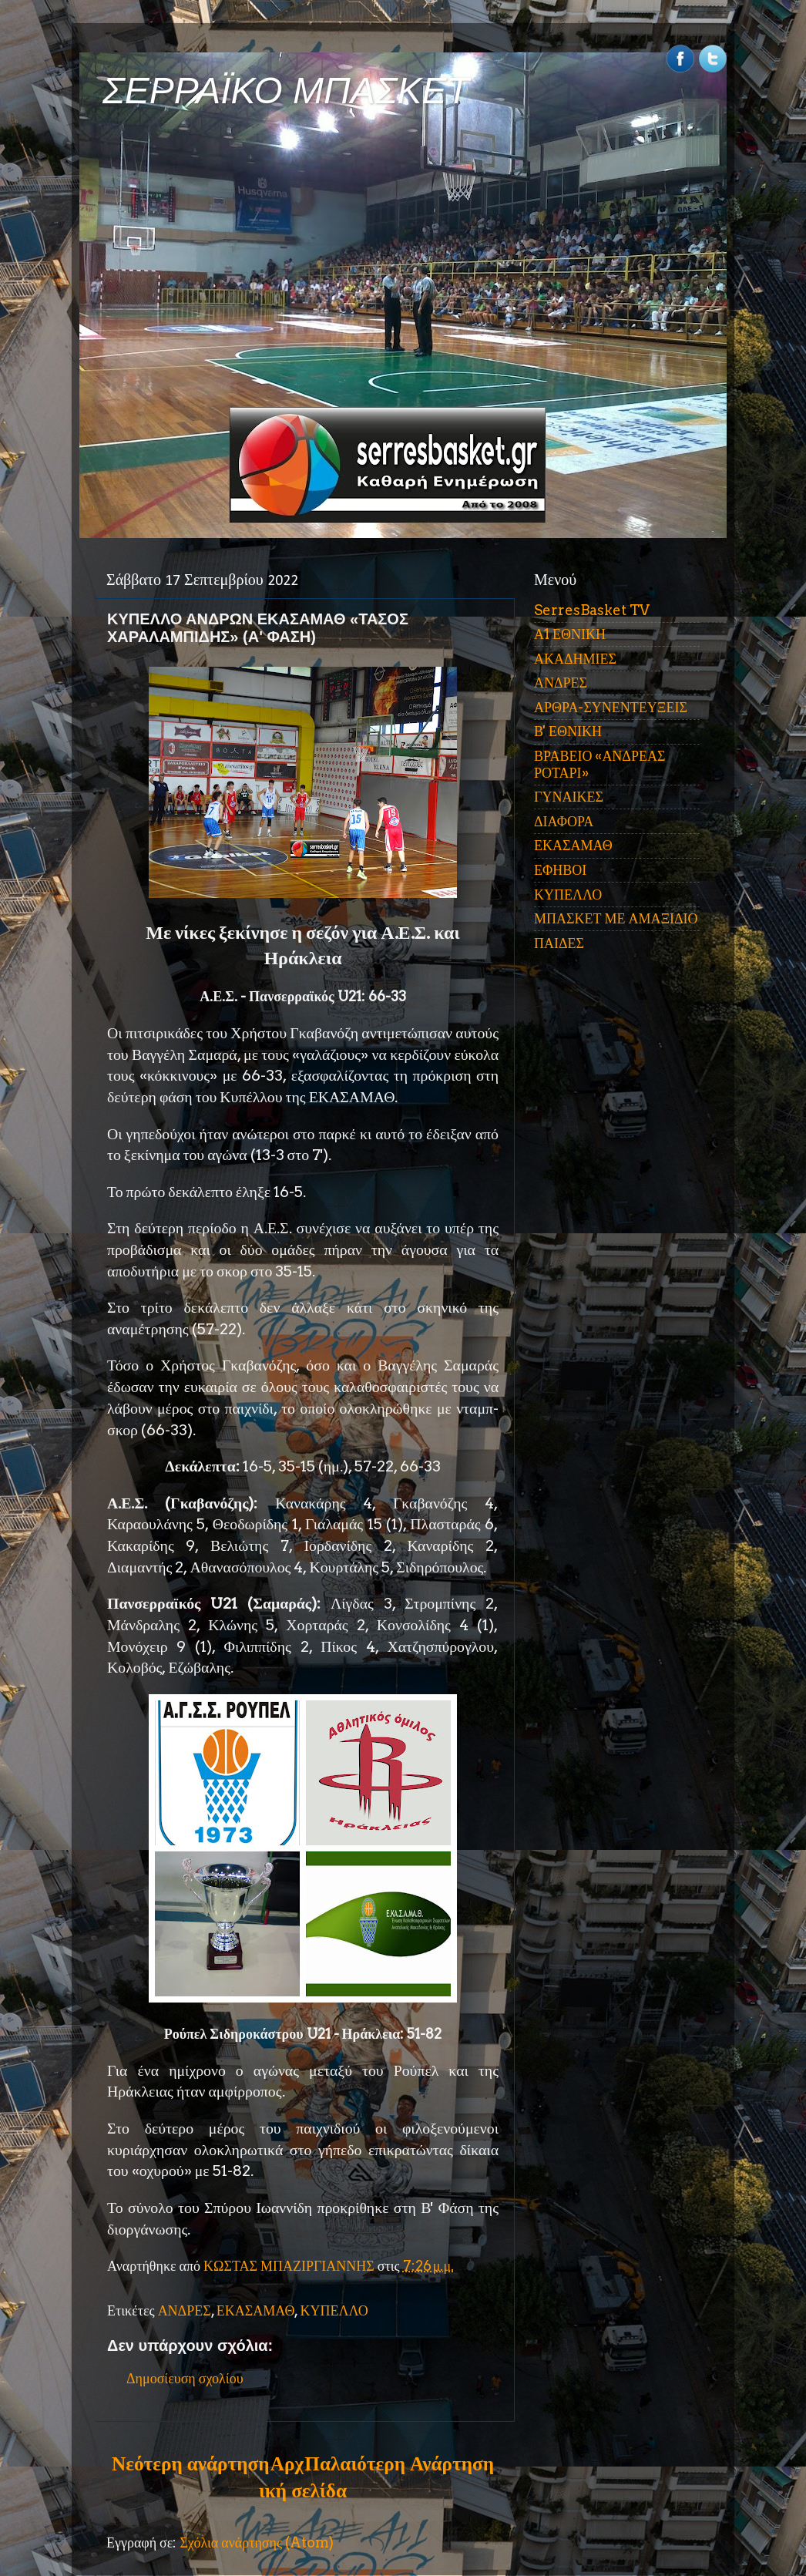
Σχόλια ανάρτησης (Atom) (257, 2542)
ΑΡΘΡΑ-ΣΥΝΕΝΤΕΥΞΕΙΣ (610, 707)
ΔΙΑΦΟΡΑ (563, 821)
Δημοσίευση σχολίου (184, 2378)
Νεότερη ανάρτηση (190, 2463)
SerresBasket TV (592, 610)
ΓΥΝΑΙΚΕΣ (568, 797)
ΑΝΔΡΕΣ (184, 2310)
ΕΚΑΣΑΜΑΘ (256, 2310)
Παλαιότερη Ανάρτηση (399, 2463)
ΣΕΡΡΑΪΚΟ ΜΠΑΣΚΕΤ (285, 90)
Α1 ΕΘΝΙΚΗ (570, 634)
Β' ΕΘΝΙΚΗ (568, 731)
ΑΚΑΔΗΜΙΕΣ (575, 659)
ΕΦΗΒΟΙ (560, 870)
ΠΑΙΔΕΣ (559, 943)
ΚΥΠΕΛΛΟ (334, 2310)
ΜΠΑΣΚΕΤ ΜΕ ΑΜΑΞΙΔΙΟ (616, 918)
